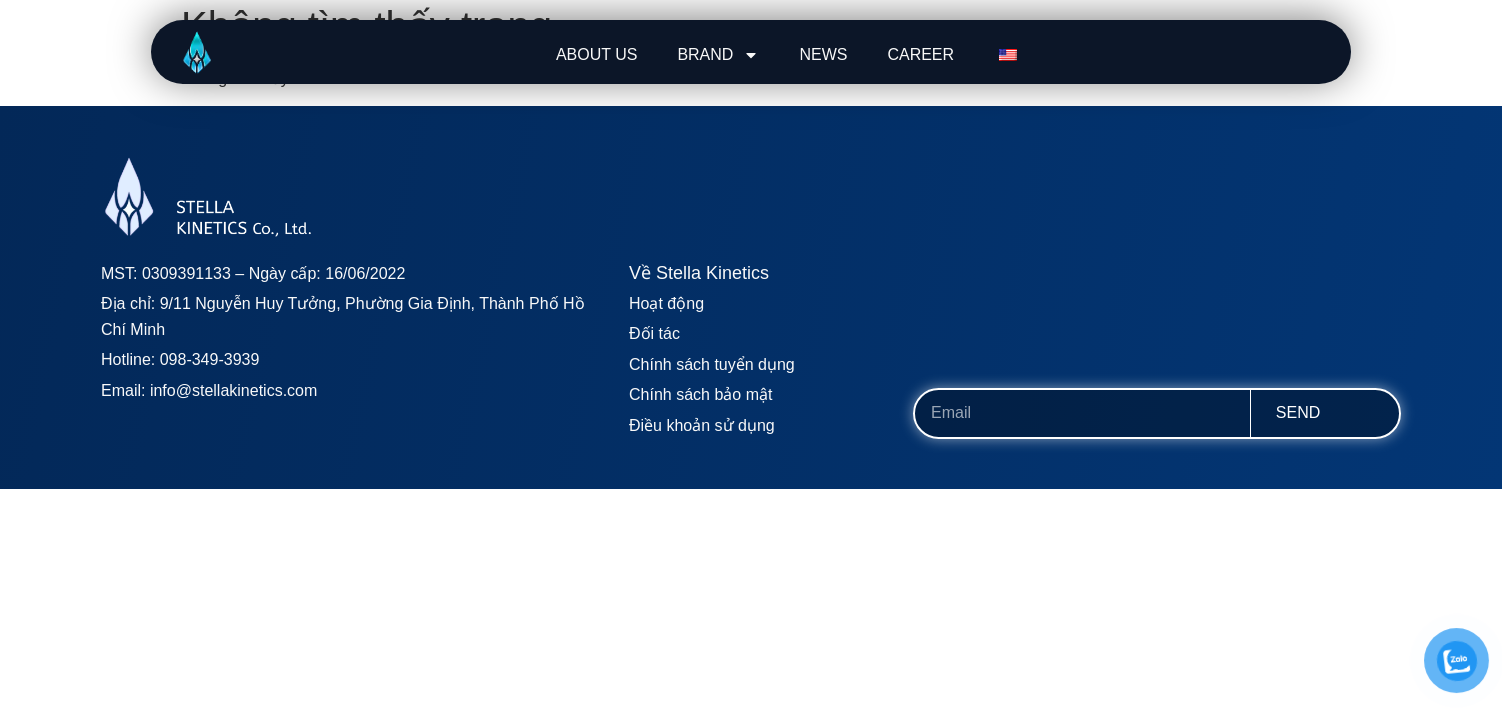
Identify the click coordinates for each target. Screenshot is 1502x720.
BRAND (718, 55)
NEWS (823, 54)
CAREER (920, 54)
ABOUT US (597, 54)
